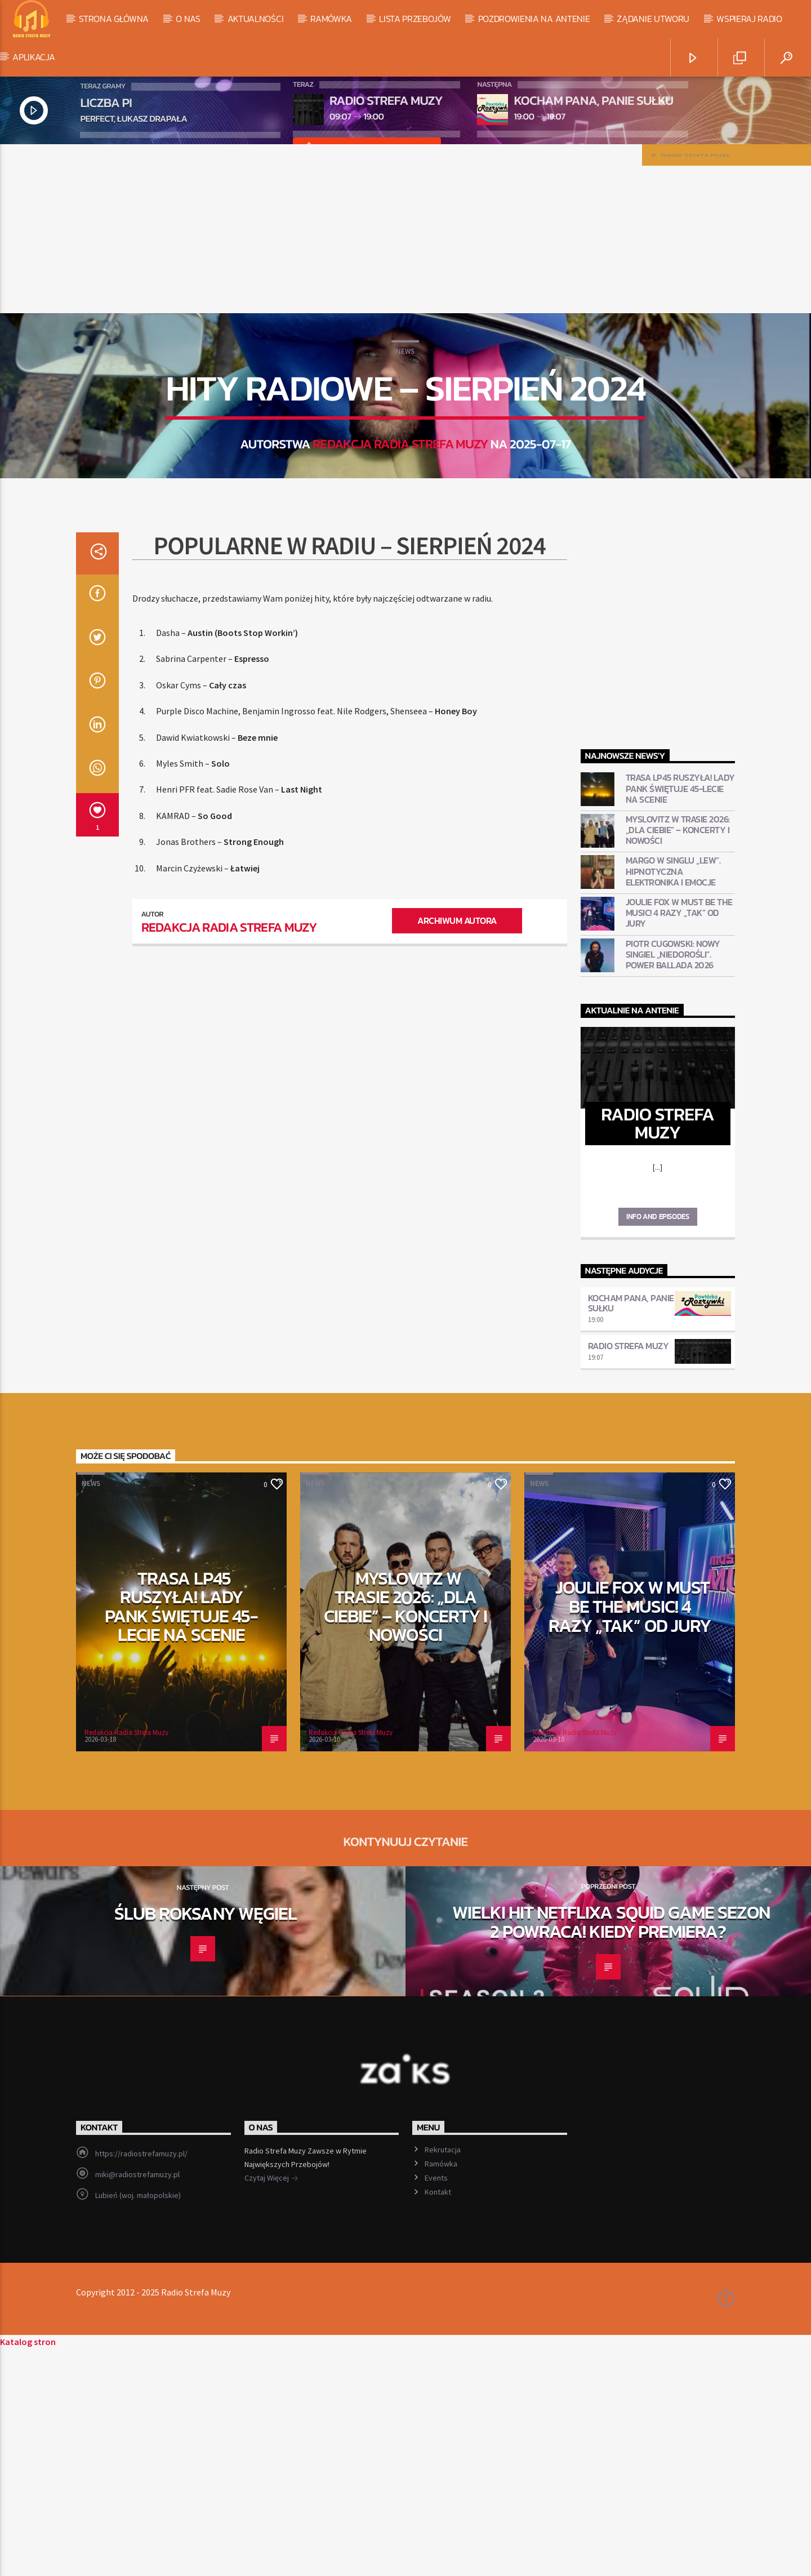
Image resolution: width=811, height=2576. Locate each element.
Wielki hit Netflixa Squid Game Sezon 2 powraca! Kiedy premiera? (611, 2149)
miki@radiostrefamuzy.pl (137, 2402)
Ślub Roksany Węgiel (205, 2141)
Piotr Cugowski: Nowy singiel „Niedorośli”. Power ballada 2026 (673, 1182)
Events (436, 2405)
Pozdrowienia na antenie (534, 18)
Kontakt (438, 2419)
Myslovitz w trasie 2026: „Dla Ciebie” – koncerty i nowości (678, 1058)
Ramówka (331, 18)
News (405, 465)
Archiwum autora (457, 1148)
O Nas (188, 18)
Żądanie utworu (653, 18)
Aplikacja (33, 57)
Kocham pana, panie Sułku (631, 1530)
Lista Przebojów (415, 18)
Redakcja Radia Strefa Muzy (400, 557)
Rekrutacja (443, 2377)
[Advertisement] (405, 229)
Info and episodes (657, 1444)
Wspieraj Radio (749, 18)
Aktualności (255, 18)
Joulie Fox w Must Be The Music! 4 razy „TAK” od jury (679, 1140)
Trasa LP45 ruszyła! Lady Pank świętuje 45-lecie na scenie (680, 1016)
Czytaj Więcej (271, 2406)
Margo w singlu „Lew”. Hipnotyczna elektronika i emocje (673, 1099)
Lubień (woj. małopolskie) (138, 2423)
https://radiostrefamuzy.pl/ (141, 2381)
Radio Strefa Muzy (628, 1573)
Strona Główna (114, 18)
